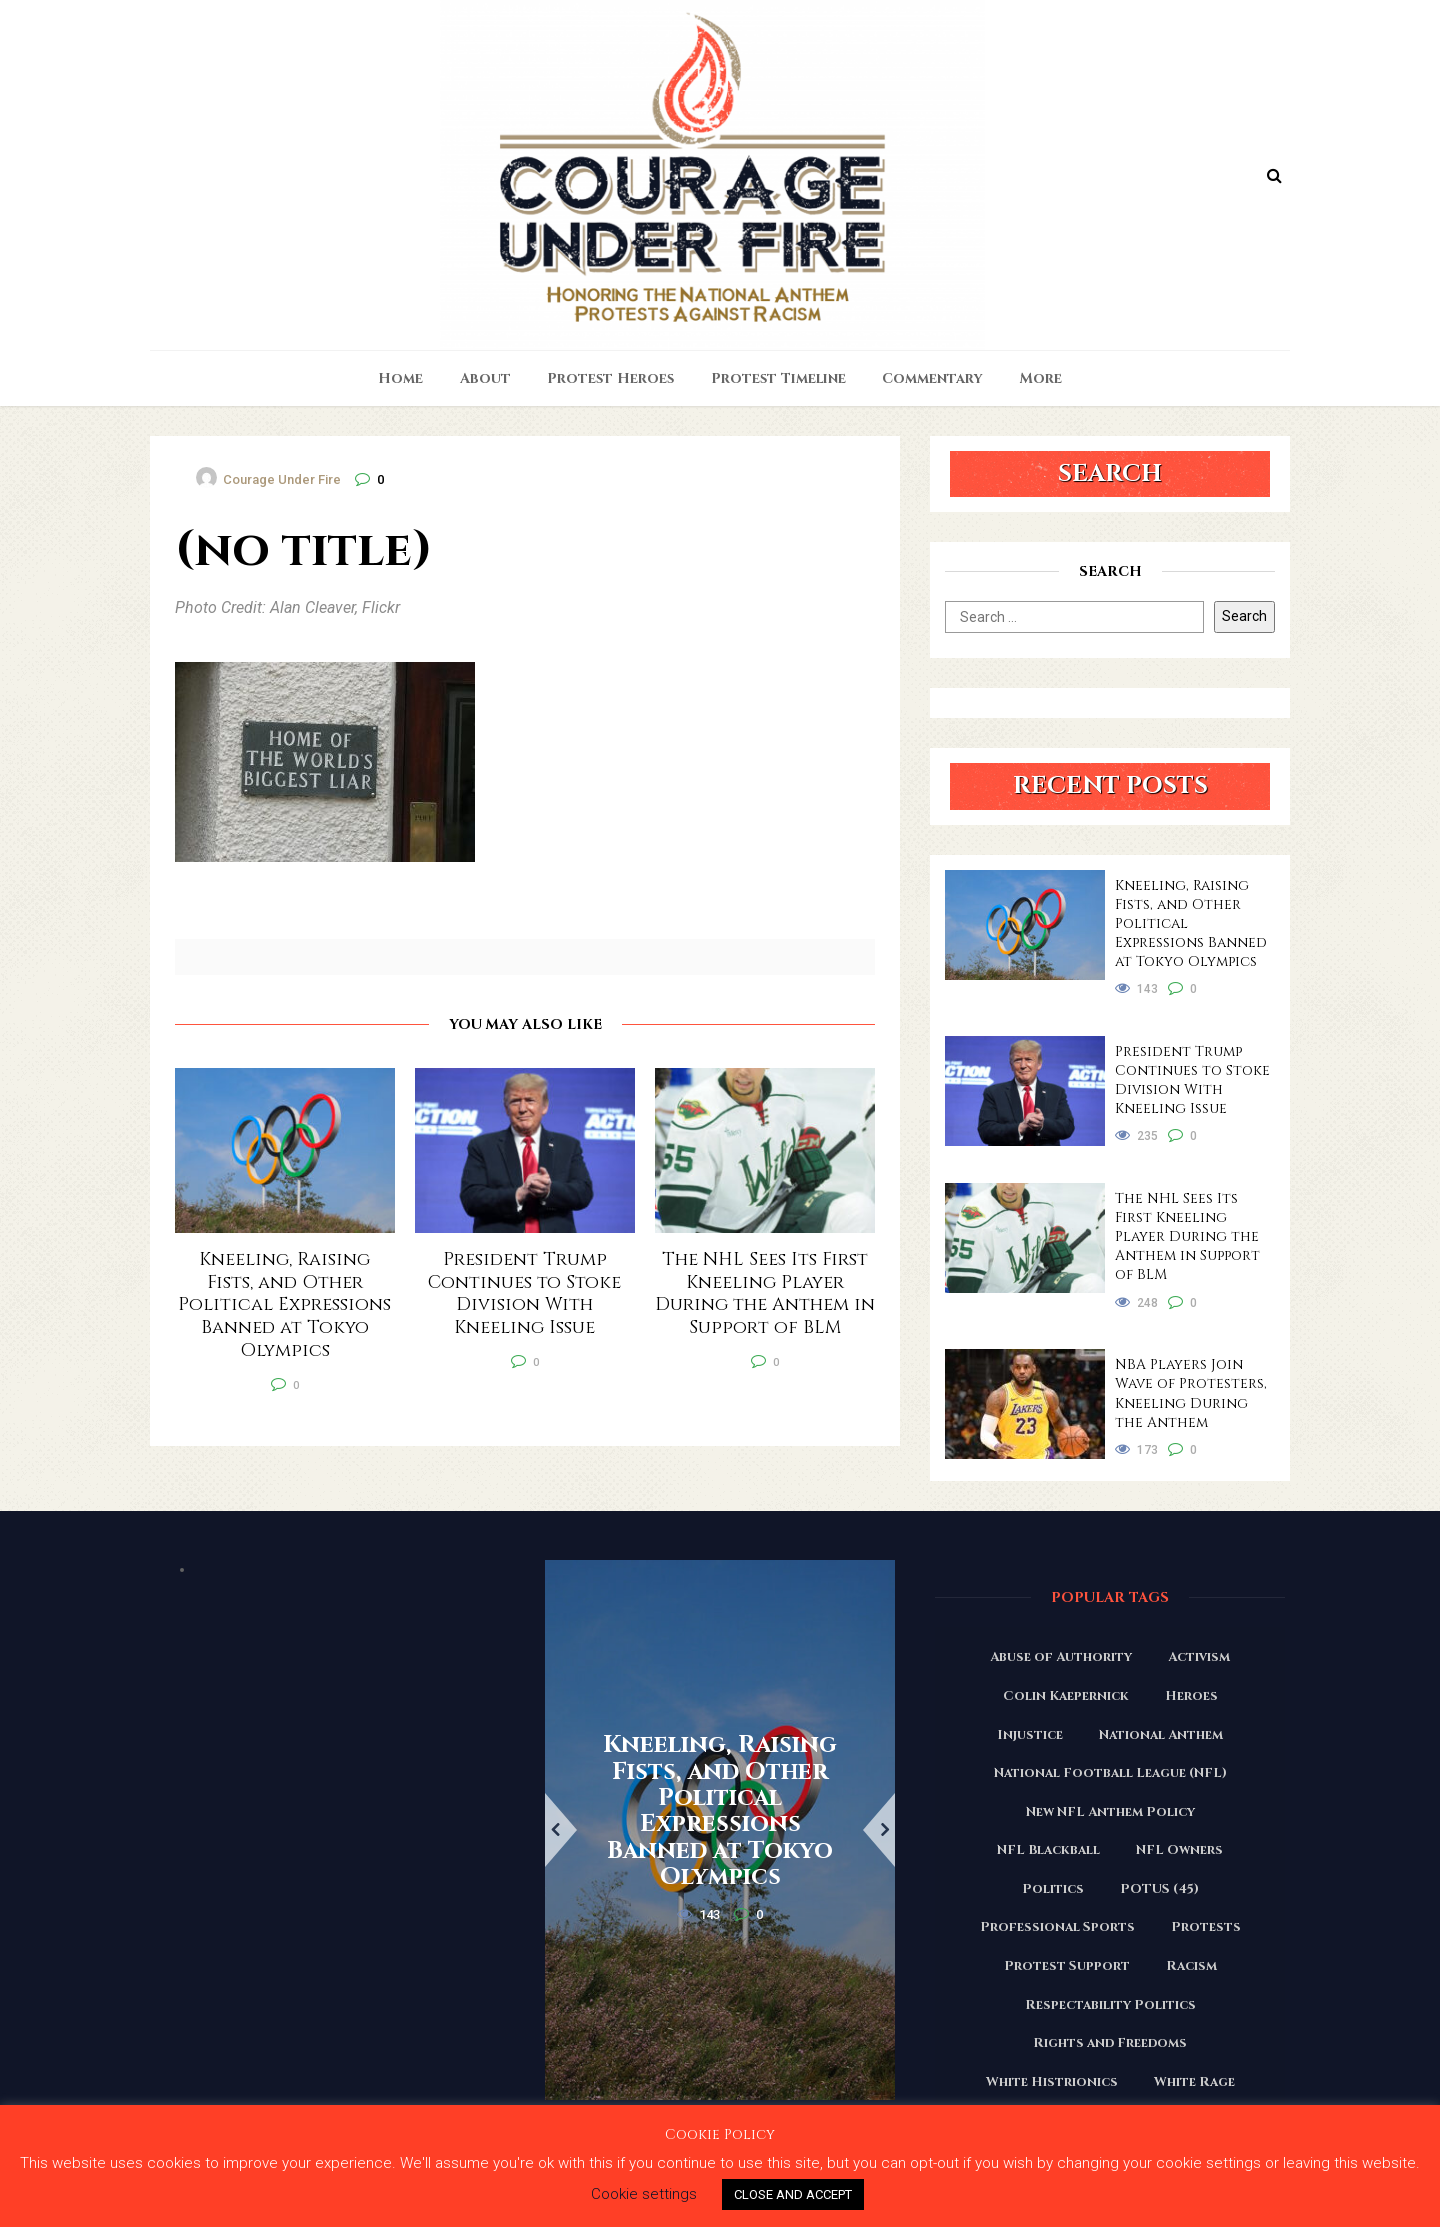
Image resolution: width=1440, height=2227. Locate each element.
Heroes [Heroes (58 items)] (1191, 1696)
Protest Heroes (610, 378)
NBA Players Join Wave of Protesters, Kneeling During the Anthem (1191, 1393)
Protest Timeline (778, 378)
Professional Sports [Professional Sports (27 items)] (1057, 1927)
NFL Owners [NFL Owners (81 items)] (1179, 1850)
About (485, 378)
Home (400, 378)
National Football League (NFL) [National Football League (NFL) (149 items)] (1110, 1773)
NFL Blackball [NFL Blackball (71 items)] (1048, 1850)
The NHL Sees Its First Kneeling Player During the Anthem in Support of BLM (1187, 1236)
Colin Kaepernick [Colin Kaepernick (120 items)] (1066, 1696)
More (1041, 378)
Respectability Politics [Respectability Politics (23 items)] (1110, 2005)
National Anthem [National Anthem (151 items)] (1161, 1735)
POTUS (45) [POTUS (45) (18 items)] (1159, 1889)
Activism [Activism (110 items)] (1199, 1657)
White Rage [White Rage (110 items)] (1194, 2082)
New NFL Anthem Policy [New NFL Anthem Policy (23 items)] (1110, 1812)
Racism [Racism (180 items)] (1191, 1966)
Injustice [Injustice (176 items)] (1030, 1735)
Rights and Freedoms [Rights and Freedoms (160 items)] (1110, 2043)
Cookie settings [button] (644, 2194)
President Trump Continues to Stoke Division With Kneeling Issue (1192, 1080)
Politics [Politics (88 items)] (1053, 1889)
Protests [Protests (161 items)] (1206, 1927)
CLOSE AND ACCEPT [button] (793, 2194)
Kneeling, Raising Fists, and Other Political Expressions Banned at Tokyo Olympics (1191, 923)
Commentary (932, 378)
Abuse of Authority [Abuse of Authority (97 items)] (1061, 1657)
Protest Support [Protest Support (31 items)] (1067, 1966)
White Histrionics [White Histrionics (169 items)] (1052, 2082)
